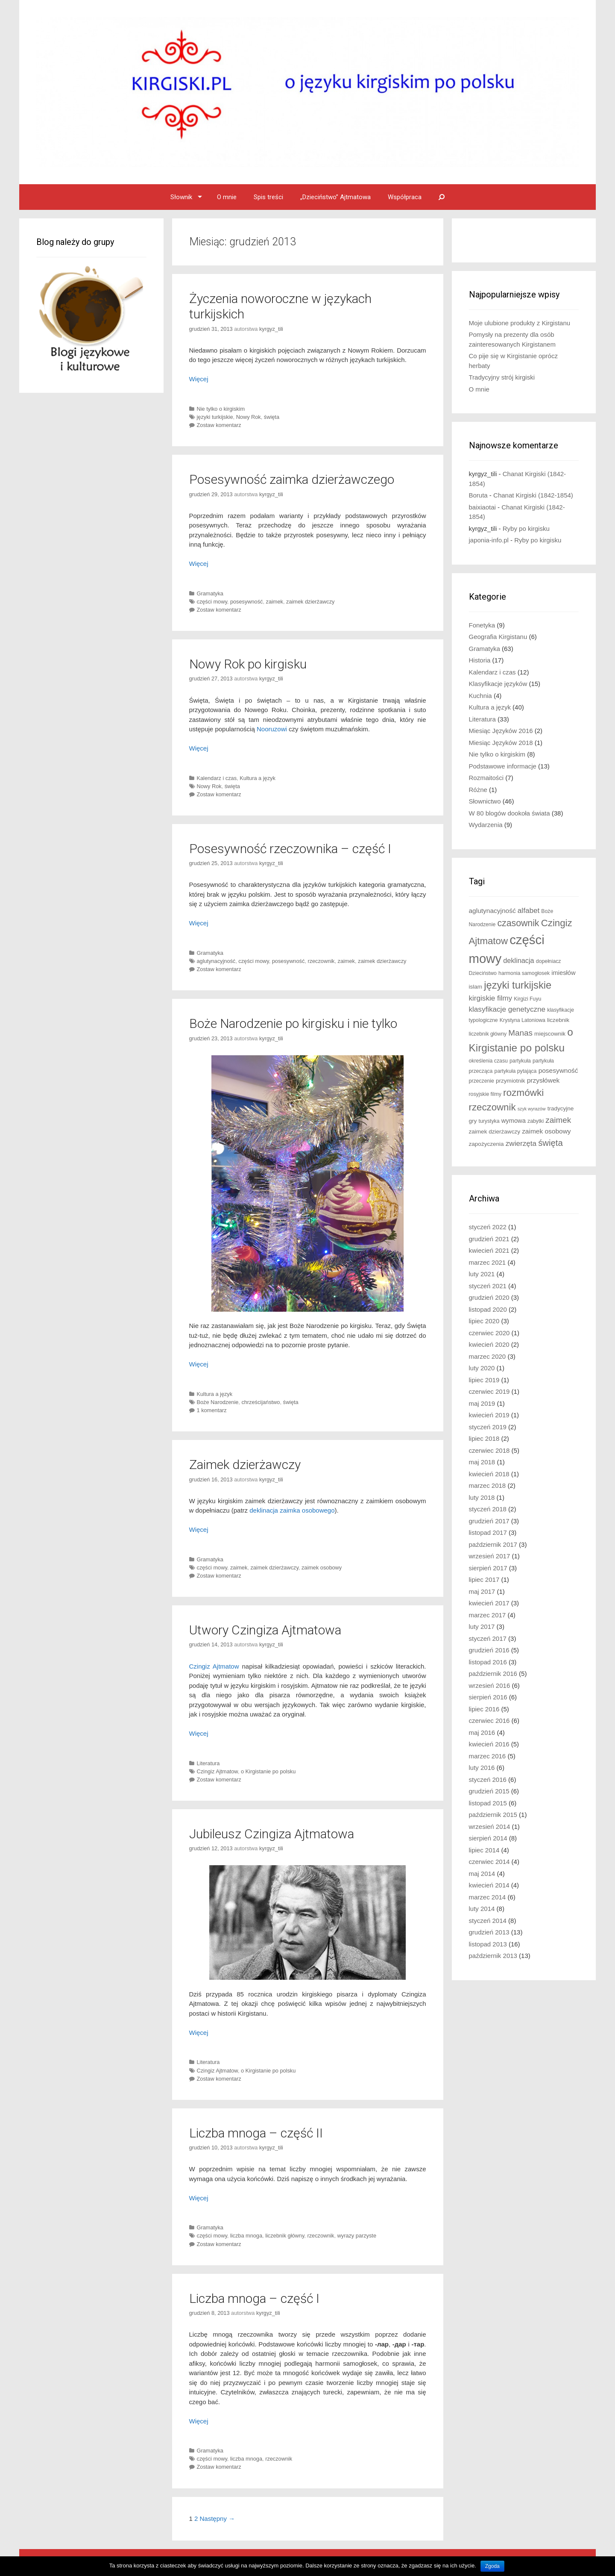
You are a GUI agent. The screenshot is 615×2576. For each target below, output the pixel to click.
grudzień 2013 (489, 1932)
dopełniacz (548, 961)
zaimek (274, 601)
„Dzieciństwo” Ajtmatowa (335, 197)
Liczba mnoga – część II (256, 2133)
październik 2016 (493, 1673)
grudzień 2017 (489, 1521)
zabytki (535, 1121)
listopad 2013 (488, 1944)
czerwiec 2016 (489, 1720)
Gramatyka (210, 593)
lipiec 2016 (484, 1709)
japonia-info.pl (489, 540)
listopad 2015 (488, 1803)
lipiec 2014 (484, 1850)
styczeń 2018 (488, 1509)
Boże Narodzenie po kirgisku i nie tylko (293, 1023)
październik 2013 (493, 1955)
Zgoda (492, 2566)
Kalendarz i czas (217, 778)
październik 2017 (493, 1544)
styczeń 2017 (488, 1638)
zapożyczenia (486, 1144)
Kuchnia (480, 695)
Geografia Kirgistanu (498, 636)
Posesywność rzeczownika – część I (290, 848)
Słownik (181, 197)
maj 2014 (482, 1873)
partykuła (520, 1061)
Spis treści (268, 197)
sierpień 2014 (488, 1838)
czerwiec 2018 (489, 1450)
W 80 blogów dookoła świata (509, 813)
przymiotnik (510, 1081)
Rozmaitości (486, 777)
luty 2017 (482, 1626)
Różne (478, 789)
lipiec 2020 (484, 1321)
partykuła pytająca (516, 1071)
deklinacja (518, 960)
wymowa (513, 1120)
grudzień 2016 (489, 1650)
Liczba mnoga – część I (254, 2298)
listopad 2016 (488, 1662)
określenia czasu (488, 1061)
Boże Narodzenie (218, 1402)
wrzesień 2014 (489, 1826)
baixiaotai (482, 507)
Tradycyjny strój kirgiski (502, 377)
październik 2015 (493, 1814)
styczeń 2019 (488, 1427)
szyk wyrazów (532, 1108)
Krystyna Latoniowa (522, 1020)
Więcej (198, 379)
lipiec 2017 (484, 1579)
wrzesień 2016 (489, 1685)
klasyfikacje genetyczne (507, 1009)
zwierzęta (521, 1143)
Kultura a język (257, 778)
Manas (520, 1032)
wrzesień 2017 (489, 1556)
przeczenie (481, 1081)
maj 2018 (482, 1462)
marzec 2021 (487, 1262)
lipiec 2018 (484, 1438)
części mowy (212, 601)
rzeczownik (321, 961)
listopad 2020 (488, 1309)
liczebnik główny (284, 2235)
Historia (480, 660)
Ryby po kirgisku (526, 528)
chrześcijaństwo (260, 1402)
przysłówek (543, 1080)
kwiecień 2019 (489, 1415)
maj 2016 (482, 1732)
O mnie (227, 197)
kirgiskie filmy (490, 998)
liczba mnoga (246, 2235)
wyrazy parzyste (356, 2235)
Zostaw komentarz (219, 425)
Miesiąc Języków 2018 (501, 742)
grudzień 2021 (489, 1238)
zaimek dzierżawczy (310, 601)
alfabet (528, 911)
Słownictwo (485, 801)
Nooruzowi (272, 729)
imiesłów (563, 972)
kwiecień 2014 (489, 1885)
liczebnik (558, 1020)
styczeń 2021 (488, 1285)
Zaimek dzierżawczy (245, 1464)
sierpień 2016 (488, 1697)
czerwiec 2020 (489, 1333)
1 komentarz (212, 1410)
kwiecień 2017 (489, 1603)
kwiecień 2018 (489, 1474)
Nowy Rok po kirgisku (248, 664)
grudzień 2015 (489, 1791)
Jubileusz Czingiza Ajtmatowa (271, 1833)
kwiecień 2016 (489, 1744)
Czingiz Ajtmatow (214, 1666)
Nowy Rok (248, 417)
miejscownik (549, 1033)
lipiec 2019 (484, 1380)
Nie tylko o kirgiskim (221, 409)
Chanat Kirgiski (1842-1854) (533, 495)
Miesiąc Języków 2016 (501, 730)
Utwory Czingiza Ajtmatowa (265, 1629)
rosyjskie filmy (485, 1094)
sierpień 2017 (488, 1568)
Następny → (217, 2518)
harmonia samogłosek (524, 973)
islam (476, 986)
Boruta (478, 495)
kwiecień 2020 (489, 1344)
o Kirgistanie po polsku (268, 1771)
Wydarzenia (486, 824)
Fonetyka (482, 625)
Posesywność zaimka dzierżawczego (291, 479)
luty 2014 (482, 1908)
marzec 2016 (487, 1756)
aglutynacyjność (216, 961)
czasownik (518, 923)
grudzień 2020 (489, 1297)
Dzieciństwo (483, 973)
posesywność (246, 601)
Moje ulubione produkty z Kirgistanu (520, 323)
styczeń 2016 (488, 1779)
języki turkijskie (215, 417)
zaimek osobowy (322, 1567)
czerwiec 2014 (489, 1861)
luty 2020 (482, 1368)
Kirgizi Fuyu (527, 999)
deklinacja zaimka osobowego (291, 1510)
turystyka (489, 1121)
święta (271, 417)
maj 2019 (482, 1403)
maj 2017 (482, 1591)
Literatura (208, 1763)
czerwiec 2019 (489, 1391)
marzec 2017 (487, 1615)
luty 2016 (482, 1767)
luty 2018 (482, 1497)
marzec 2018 (487, 1485)
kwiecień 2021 (489, 1250)
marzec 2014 (487, 1897)
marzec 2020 (487, 1356)
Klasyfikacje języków (498, 683)
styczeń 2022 (488, 1227)
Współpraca (405, 197)
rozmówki (523, 1092)
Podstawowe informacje (502, 766)
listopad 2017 (488, 1532)
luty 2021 (482, 1274)
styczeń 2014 (488, 1920)
